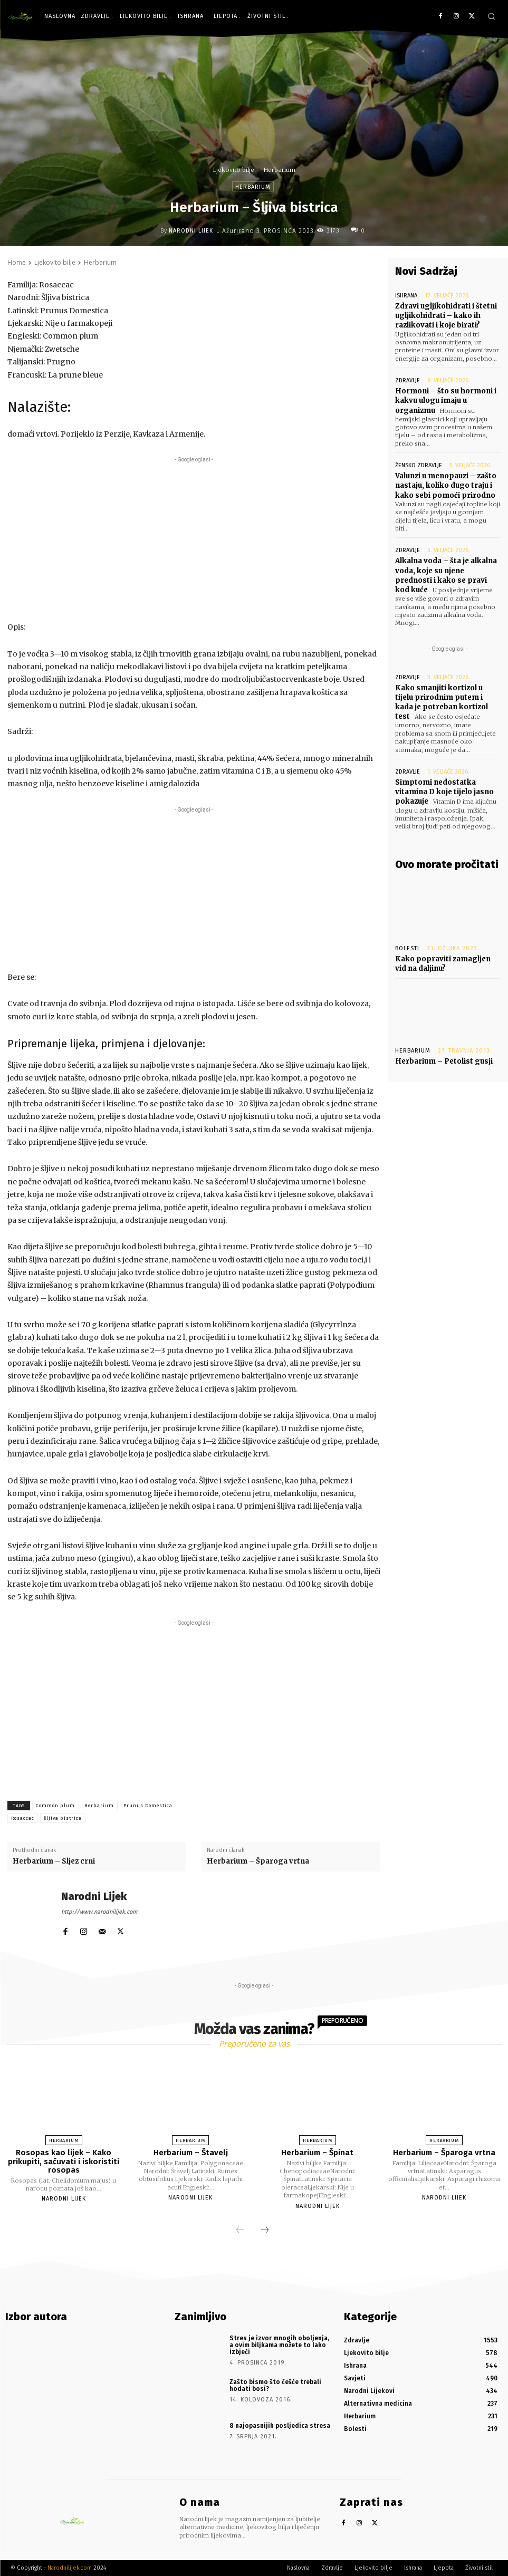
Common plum (55, 1805)
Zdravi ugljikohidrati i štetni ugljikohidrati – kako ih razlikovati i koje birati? (446, 316)
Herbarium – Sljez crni (54, 1861)
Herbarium (279, 169)
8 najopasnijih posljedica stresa (279, 2425)
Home (16, 262)
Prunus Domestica (147, 1805)
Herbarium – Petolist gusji (444, 1061)
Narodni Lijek (191, 231)
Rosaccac (22, 1818)
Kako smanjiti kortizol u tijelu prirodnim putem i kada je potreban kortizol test (441, 702)
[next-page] (264, 2230)
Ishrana (406, 295)
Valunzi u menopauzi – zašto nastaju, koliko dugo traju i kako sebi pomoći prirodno (445, 485)
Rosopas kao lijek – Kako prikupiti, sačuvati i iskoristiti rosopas (63, 2161)
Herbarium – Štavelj (191, 2152)
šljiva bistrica (63, 1818)
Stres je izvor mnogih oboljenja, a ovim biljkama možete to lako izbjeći (279, 2345)
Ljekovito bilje (233, 169)
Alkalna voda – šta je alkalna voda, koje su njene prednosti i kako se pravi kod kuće (446, 575)
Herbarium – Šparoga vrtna (258, 1861)
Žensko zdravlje (418, 465)
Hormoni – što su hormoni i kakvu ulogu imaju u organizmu (445, 400)
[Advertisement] (193, 539)
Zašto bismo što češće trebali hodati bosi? (275, 2385)
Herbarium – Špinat (317, 2152)
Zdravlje (407, 380)
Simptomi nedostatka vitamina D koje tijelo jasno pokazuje (444, 792)
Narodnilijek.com (69, 2567)
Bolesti (407, 948)
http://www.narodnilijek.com (99, 1911)
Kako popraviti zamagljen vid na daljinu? (443, 963)
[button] (491, 16)
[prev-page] (240, 2230)
